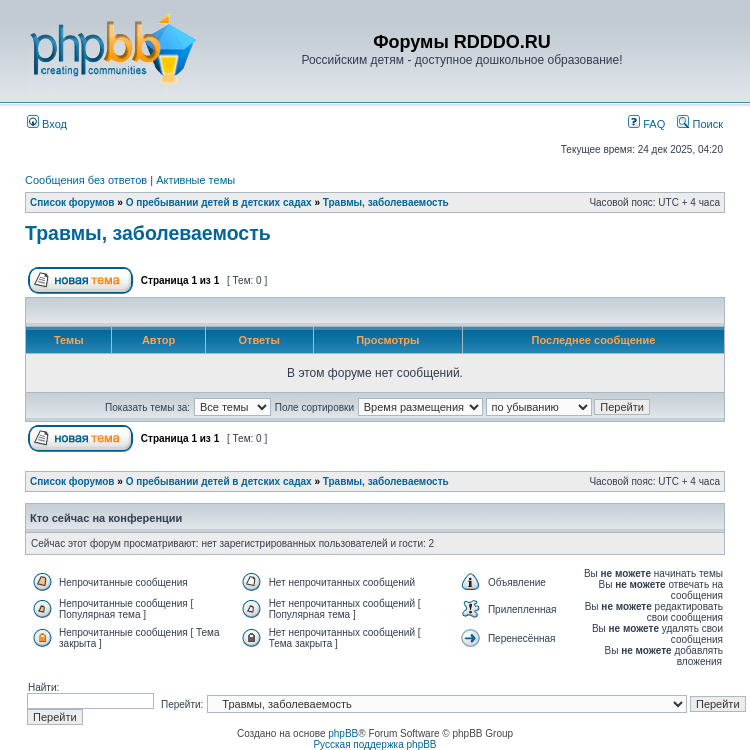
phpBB (343, 733)
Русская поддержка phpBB (374, 744)
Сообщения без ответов (86, 180)
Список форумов (72, 202)
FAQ (646, 124)
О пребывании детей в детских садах (219, 202)
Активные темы (195, 180)
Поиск (700, 124)
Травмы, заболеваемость (386, 202)
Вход (47, 124)
